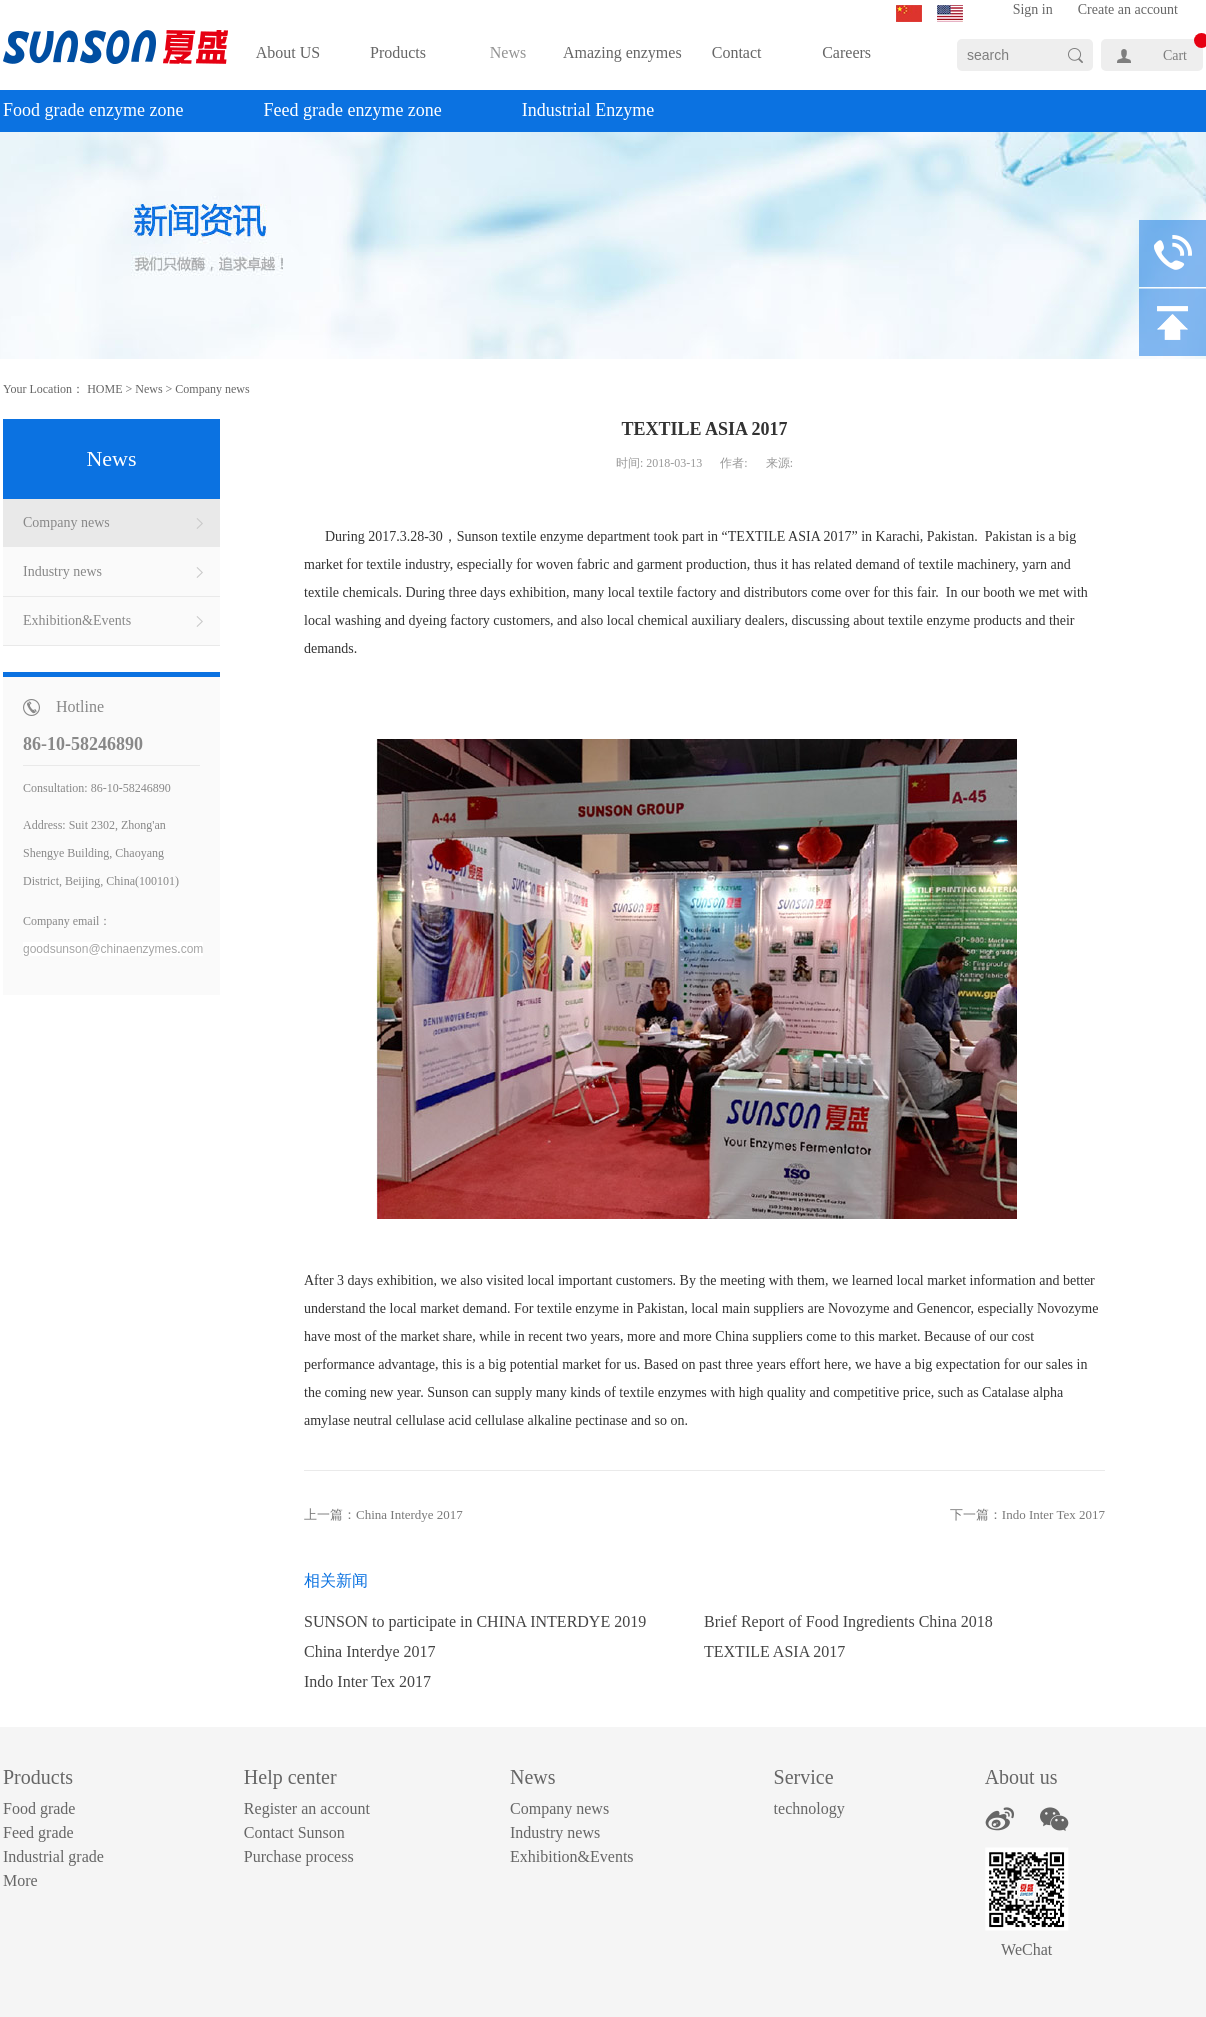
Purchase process (299, 1856)
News (148, 389)
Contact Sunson (294, 1832)
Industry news (555, 1832)
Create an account (1128, 9)
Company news (212, 389)
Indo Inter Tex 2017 (367, 1681)
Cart (1175, 55)
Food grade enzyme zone (93, 110)
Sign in (1033, 9)
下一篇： (1027, 1514)
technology (809, 1808)
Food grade (39, 1808)
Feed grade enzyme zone (352, 110)
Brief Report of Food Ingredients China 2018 (848, 1621)
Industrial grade (53, 1856)
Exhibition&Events (572, 1856)
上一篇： (383, 1514)
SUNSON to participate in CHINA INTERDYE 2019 (475, 1621)
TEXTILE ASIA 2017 (774, 1651)
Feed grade (38, 1832)
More (20, 1880)
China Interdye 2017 (370, 1651)
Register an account (307, 1808)
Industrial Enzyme (588, 110)
